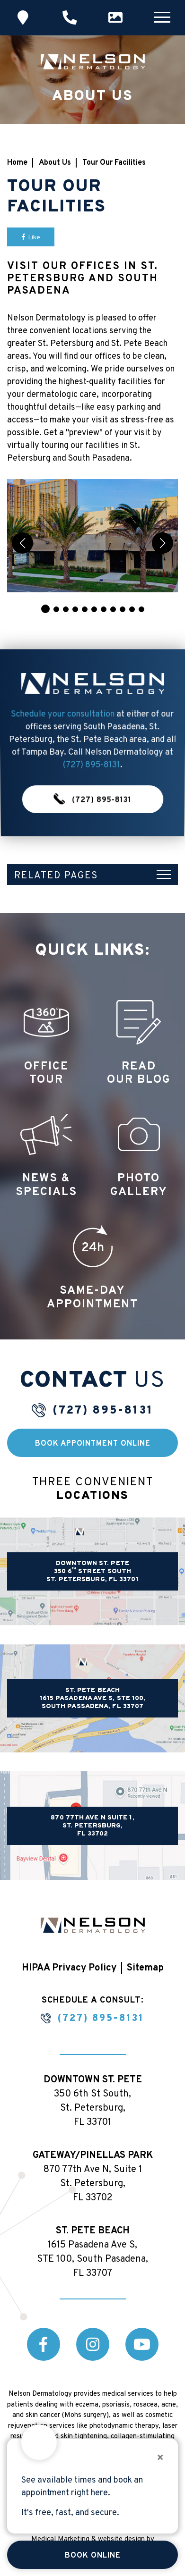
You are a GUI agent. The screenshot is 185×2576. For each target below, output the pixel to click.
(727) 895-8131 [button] (92, 760)
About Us (55, 163)
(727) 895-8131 (91, 750)
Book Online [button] (93, 2555)
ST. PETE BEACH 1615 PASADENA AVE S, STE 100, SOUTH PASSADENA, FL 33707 (93, 1698)
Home (17, 163)
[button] (45, 609)
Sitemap (145, 1968)
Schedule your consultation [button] (62, 734)
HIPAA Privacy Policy (69, 1968)
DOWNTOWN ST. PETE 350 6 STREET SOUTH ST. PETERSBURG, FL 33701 (92, 1571)
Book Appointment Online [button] (92, 1443)
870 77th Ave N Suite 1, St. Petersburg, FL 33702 (92, 1826)
